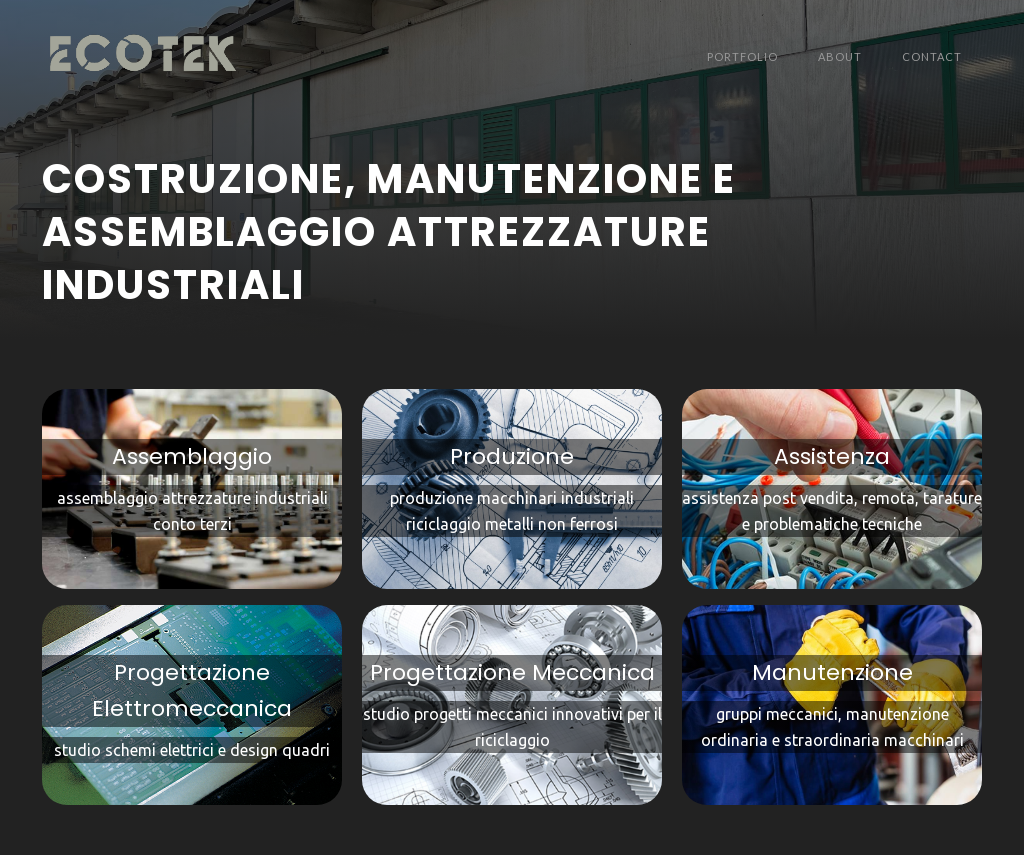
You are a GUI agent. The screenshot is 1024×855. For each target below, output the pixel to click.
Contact (932, 56)
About (840, 56)
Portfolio (742, 56)
